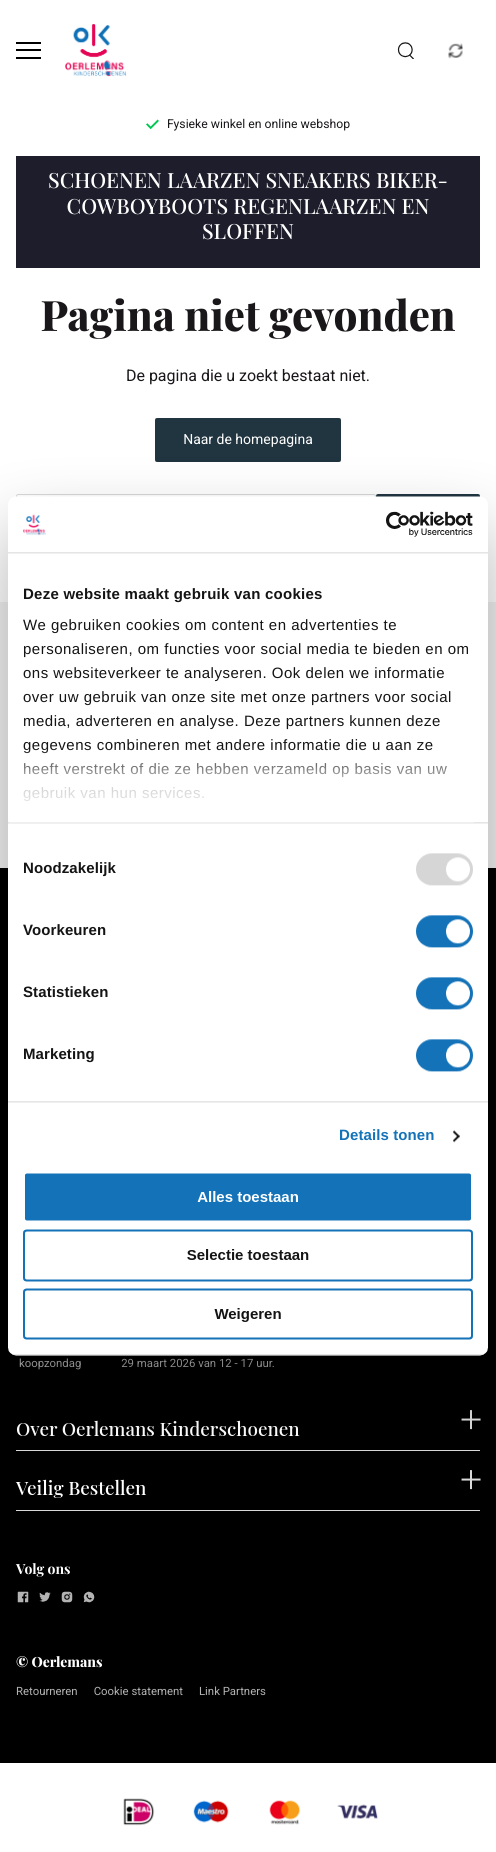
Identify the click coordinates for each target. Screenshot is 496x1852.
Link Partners (232, 1691)
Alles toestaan (248, 1196)
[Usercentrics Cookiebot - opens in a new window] (385, 524)
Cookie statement (138, 1691)
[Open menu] (28, 50)
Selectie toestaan (248, 1255)
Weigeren (247, 1313)
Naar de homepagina (248, 440)
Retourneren (47, 1691)
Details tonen (386, 1135)
